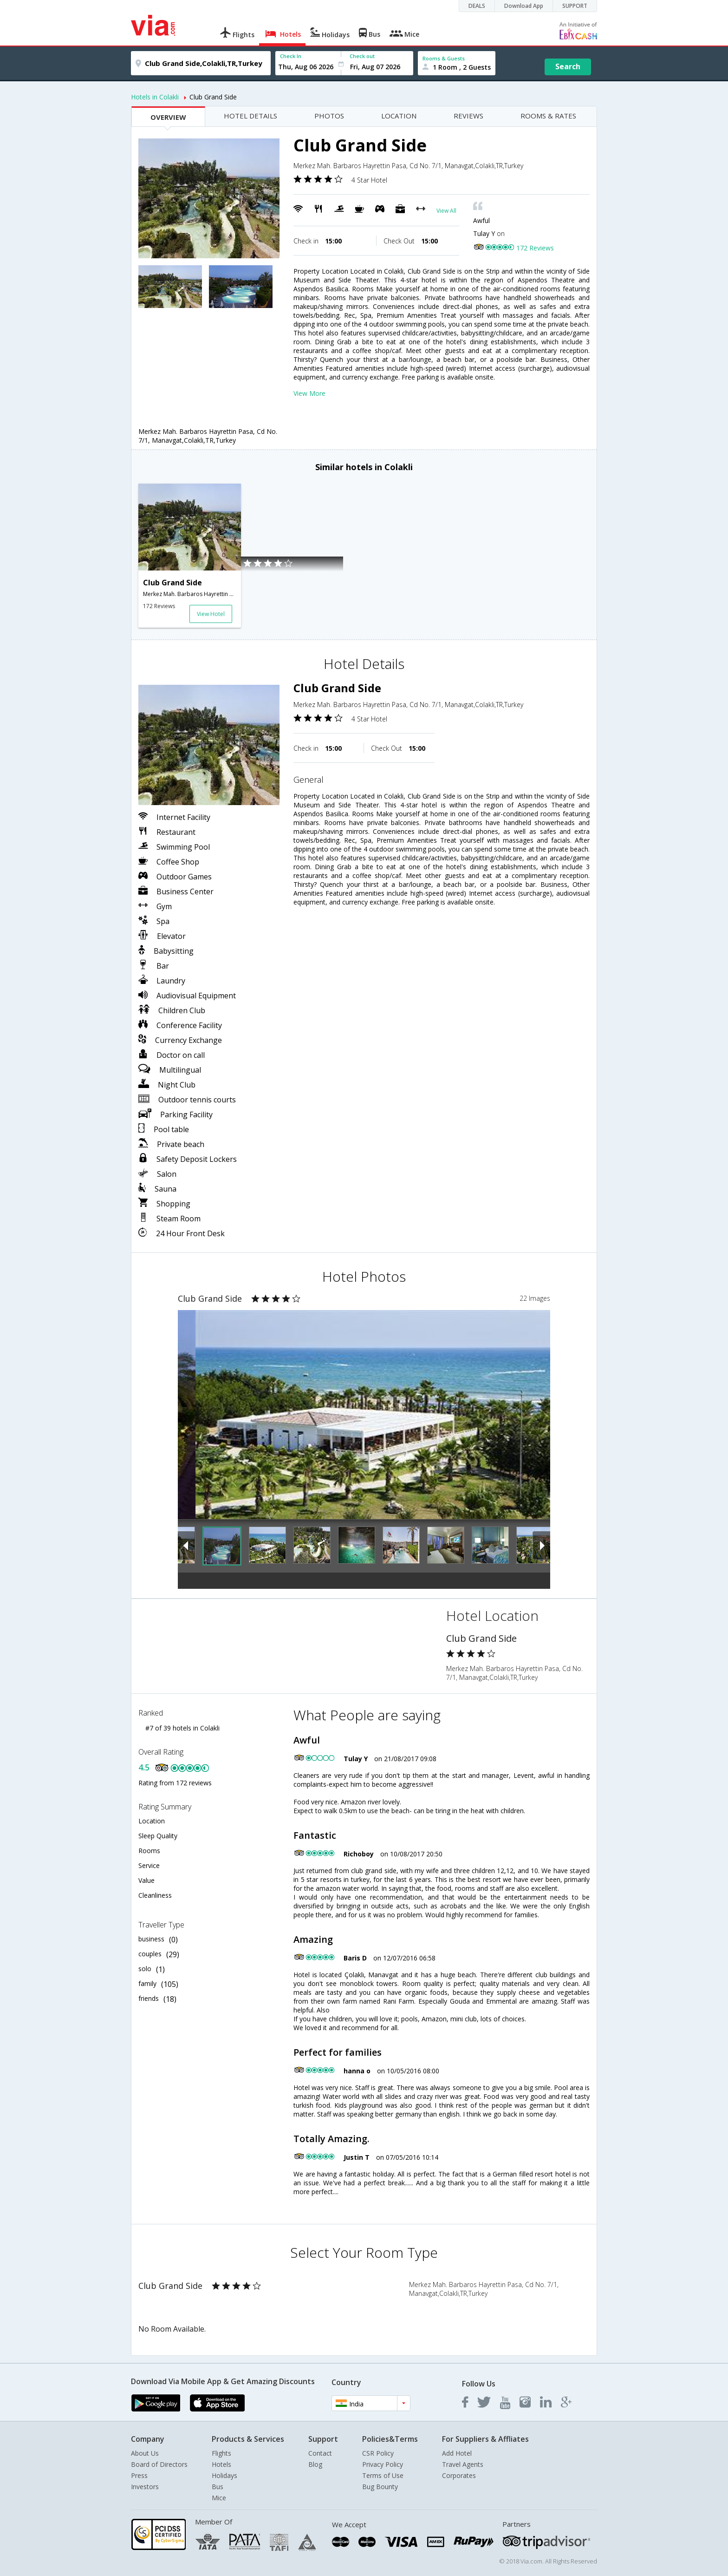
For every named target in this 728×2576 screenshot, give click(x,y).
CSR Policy (378, 2453)
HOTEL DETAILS (250, 115)
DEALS (476, 6)
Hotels (221, 2464)
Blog (315, 2464)
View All (446, 211)
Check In (290, 55)
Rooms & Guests (443, 58)
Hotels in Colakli (155, 96)
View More (309, 393)
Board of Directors (159, 2464)
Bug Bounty (380, 2486)
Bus (217, 2486)
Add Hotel (457, 2453)
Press (139, 2475)
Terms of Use (382, 2475)
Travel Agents (462, 2464)
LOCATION (398, 115)
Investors (145, 2486)
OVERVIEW (168, 117)
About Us (145, 2453)
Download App (523, 6)
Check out (362, 55)
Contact (320, 2453)
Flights (221, 2453)
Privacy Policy (382, 2464)
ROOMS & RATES (548, 115)
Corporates (459, 2475)
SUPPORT (574, 6)
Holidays (224, 2475)
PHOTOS (329, 115)
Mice (219, 2497)
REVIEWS (468, 115)
